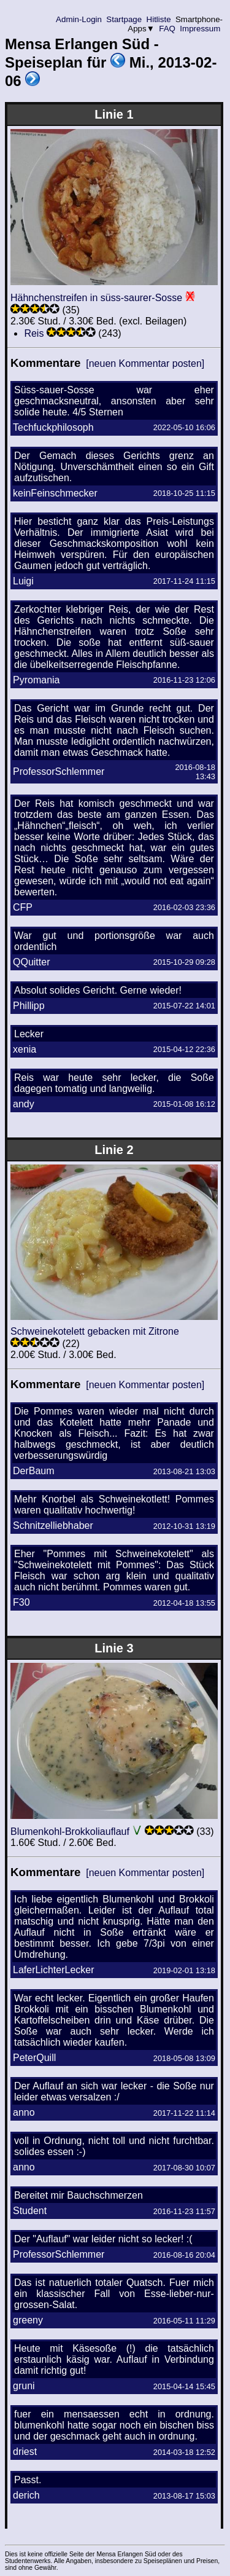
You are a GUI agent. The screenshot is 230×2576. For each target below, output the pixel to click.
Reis (34, 333)
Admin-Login (79, 19)
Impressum (200, 28)
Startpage (124, 19)
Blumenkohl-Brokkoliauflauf (69, 1831)
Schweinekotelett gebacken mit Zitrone (94, 1331)
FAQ (167, 28)
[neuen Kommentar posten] (145, 363)
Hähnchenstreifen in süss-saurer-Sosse (96, 298)
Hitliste (158, 19)
